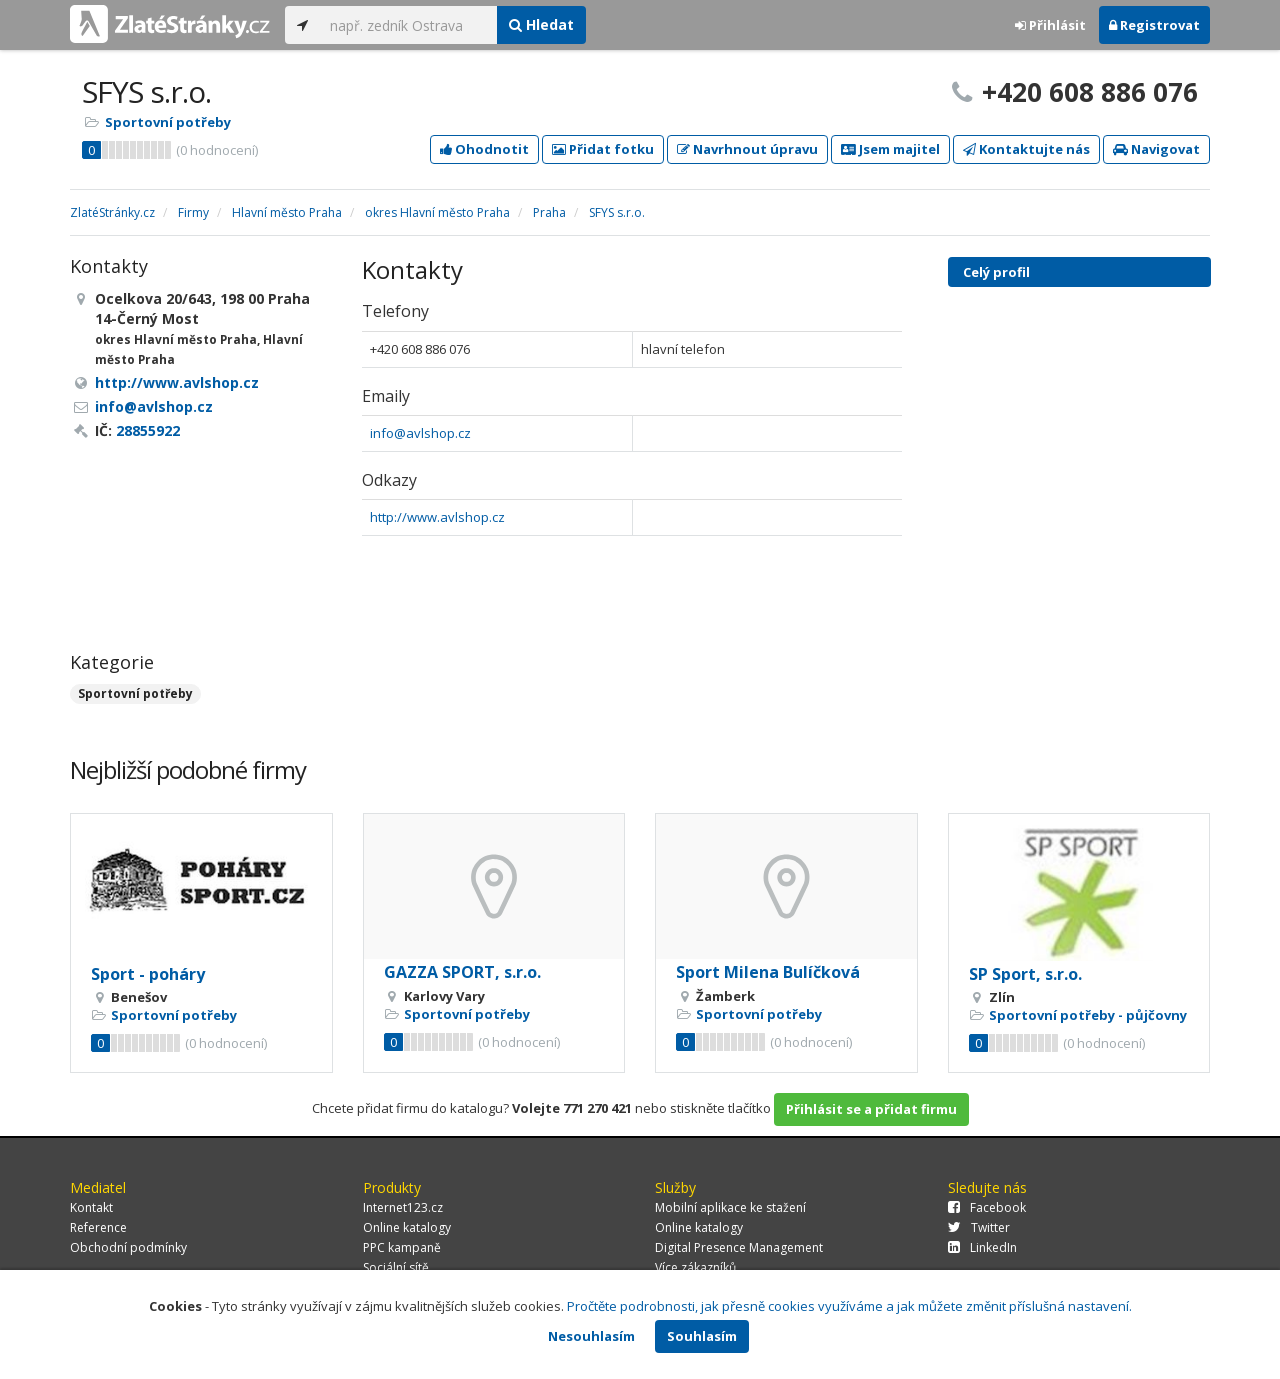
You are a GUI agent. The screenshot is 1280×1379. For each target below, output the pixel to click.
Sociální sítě (396, 1267)
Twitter (979, 1227)
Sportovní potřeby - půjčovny (1088, 1015)
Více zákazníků (695, 1267)
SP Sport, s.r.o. (1025, 974)
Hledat (541, 24)
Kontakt (91, 1207)
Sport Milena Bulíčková (768, 972)
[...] (408, 25)
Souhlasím (702, 1336)
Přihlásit (1050, 25)
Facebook (987, 1207)
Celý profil (996, 272)
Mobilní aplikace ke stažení (730, 1207)
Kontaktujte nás (1026, 149)
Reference (98, 1227)
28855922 (148, 430)
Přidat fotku (603, 149)
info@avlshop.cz (420, 433)
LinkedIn (982, 1247)
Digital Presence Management (739, 1247)
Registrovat (1154, 25)
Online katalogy (407, 1227)
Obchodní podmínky (128, 1247)
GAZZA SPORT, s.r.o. (462, 972)
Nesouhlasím (591, 1336)
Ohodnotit (484, 149)
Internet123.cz (403, 1207)
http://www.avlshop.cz (437, 517)
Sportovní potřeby (168, 122)
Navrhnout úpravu (747, 149)
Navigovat (1156, 149)
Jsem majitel (890, 149)
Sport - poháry (148, 974)
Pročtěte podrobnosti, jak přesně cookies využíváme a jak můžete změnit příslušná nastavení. (849, 1306)
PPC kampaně (402, 1247)
